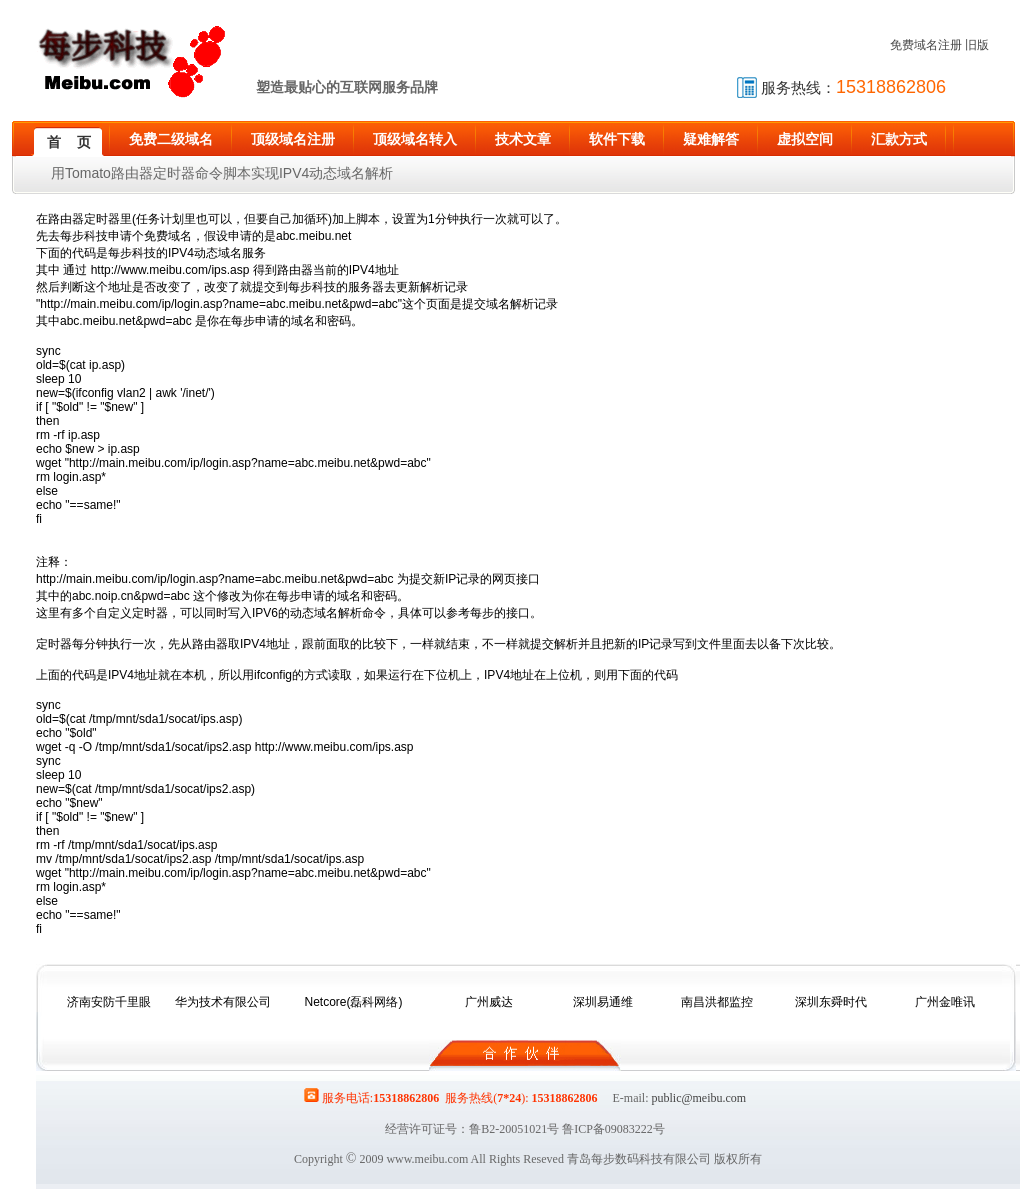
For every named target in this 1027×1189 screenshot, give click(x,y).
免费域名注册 (926, 45)
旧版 (977, 45)
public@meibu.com (698, 1098)
